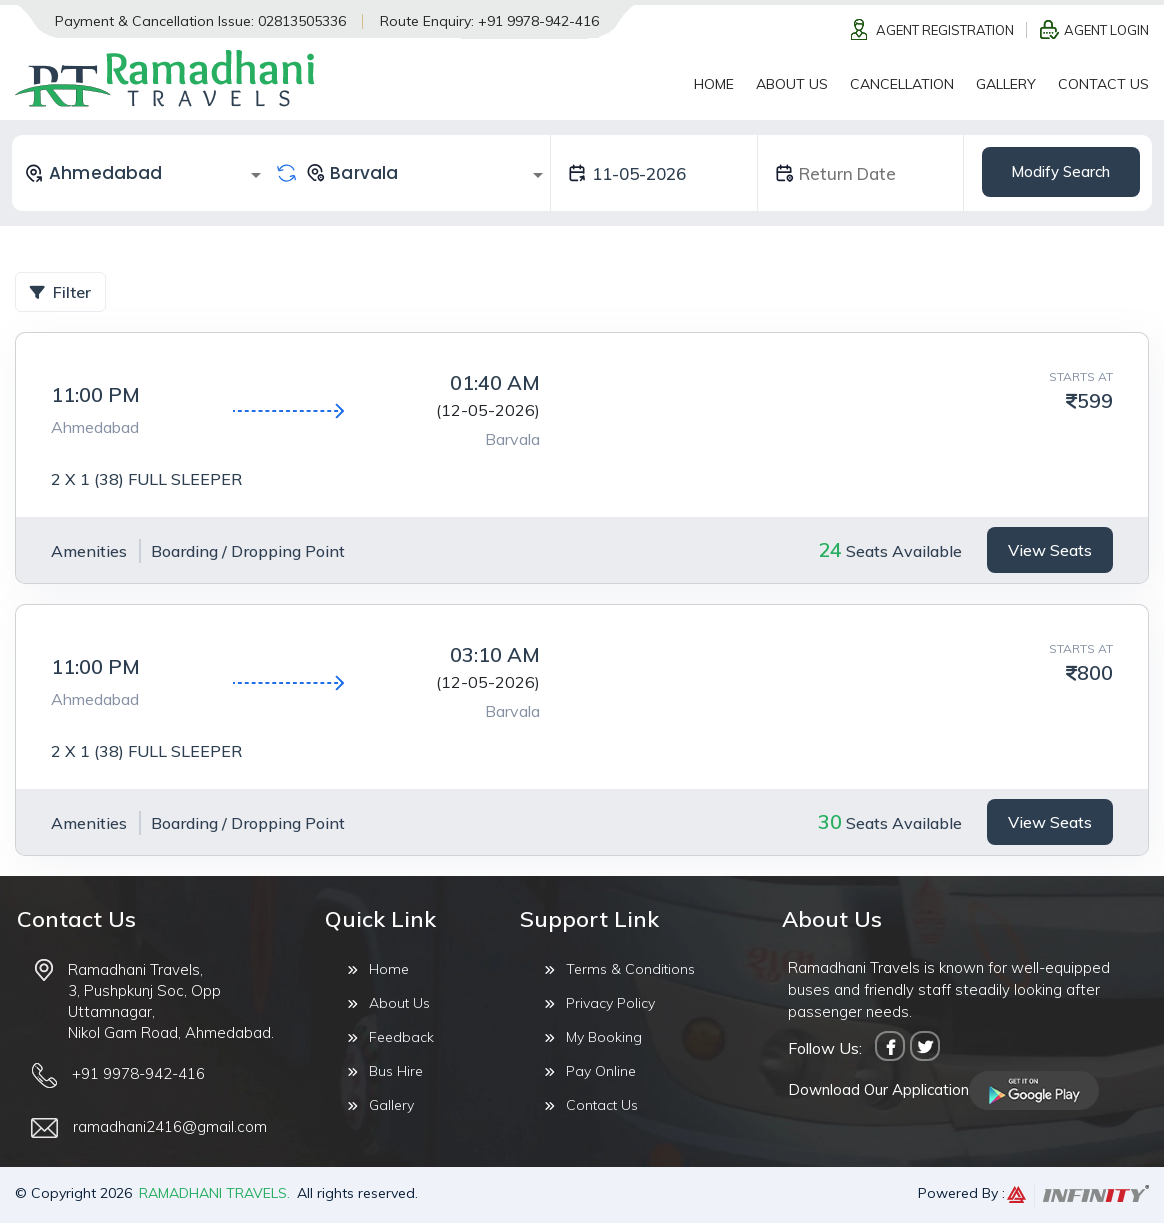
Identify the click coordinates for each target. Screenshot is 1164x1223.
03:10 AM (495, 654)
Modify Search (1060, 171)
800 (1095, 672)
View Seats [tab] (1050, 550)
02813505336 (302, 21)
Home (714, 84)
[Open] (256, 175)
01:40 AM (495, 382)
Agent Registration (945, 30)
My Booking (593, 1037)
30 (830, 821)
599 (1095, 400)
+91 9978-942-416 (538, 21)
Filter (60, 292)
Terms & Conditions (619, 969)
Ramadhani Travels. (214, 1193)
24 (830, 549)
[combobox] (146, 173)
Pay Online (590, 1071)
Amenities (89, 551)
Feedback (390, 1037)
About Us (792, 84)
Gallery (1006, 84)
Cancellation (902, 84)
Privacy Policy (599, 1003)
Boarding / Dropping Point (248, 551)
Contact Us (1103, 84)
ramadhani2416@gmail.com (170, 1126)
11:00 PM (95, 394)
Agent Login (1106, 30)
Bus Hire (385, 1071)
